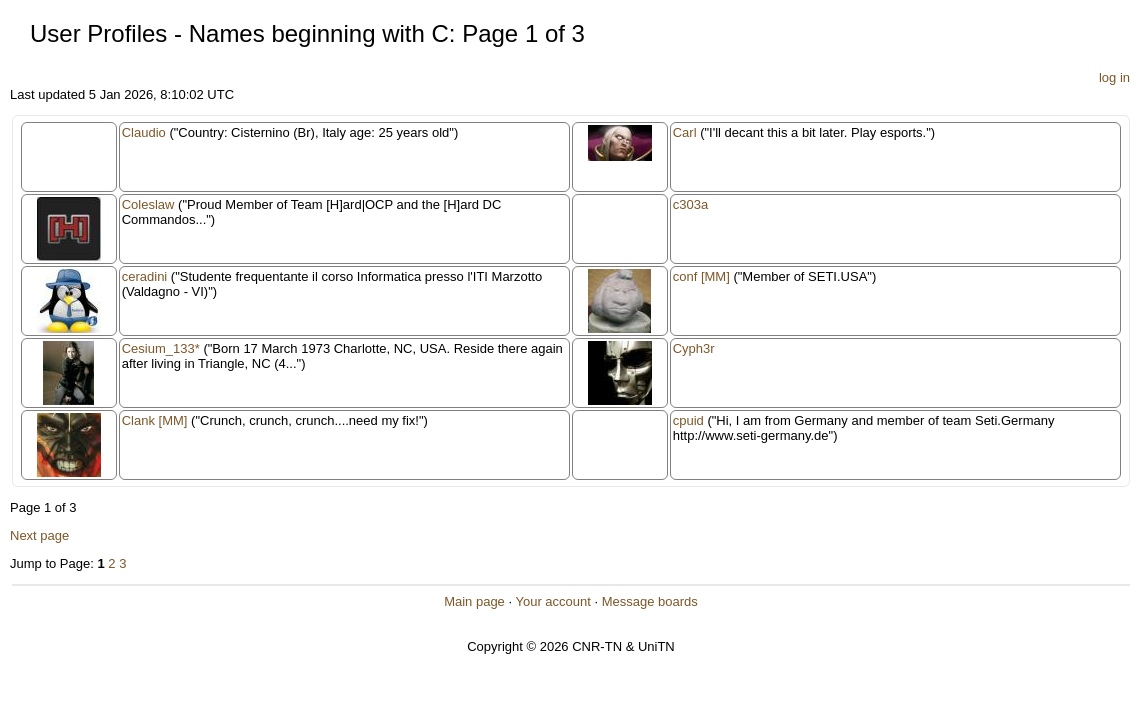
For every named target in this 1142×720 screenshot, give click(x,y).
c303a (690, 204)
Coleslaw (148, 204)
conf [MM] (701, 276)
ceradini (145, 276)
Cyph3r (694, 348)
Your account (552, 601)
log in (1114, 77)
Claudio (144, 132)
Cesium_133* (161, 348)
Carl (685, 132)
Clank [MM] (155, 420)
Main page (474, 601)
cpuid (688, 420)
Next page (39, 535)
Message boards (650, 601)
